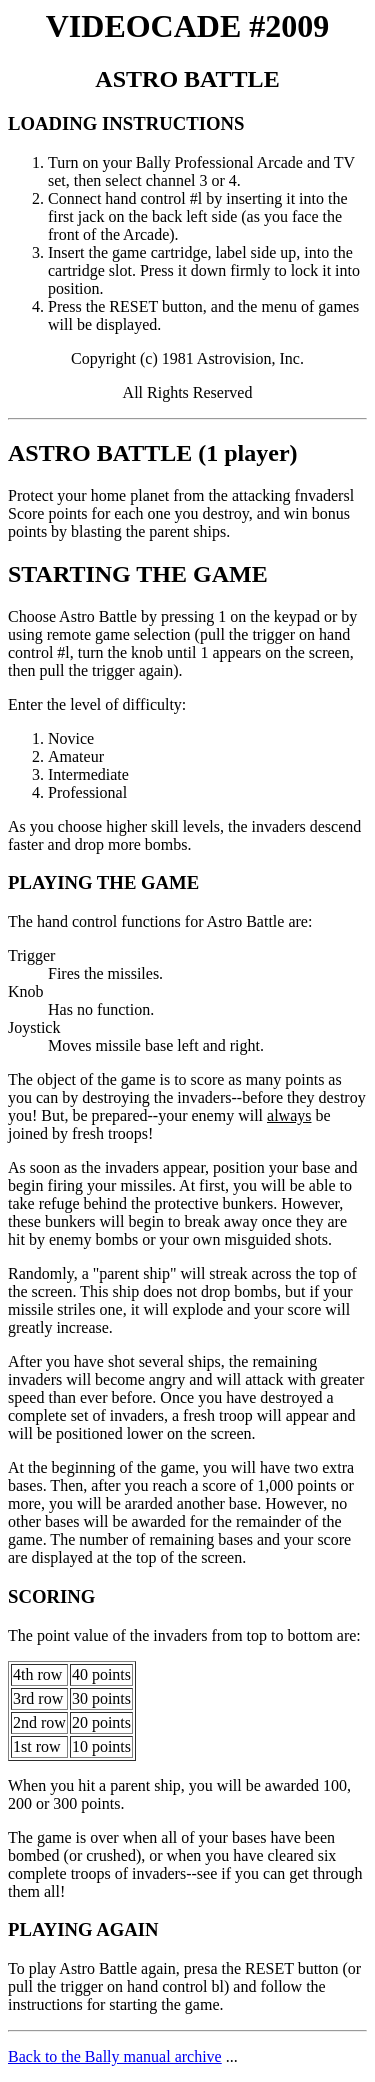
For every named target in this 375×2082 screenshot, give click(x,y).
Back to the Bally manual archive (115, 2056)
